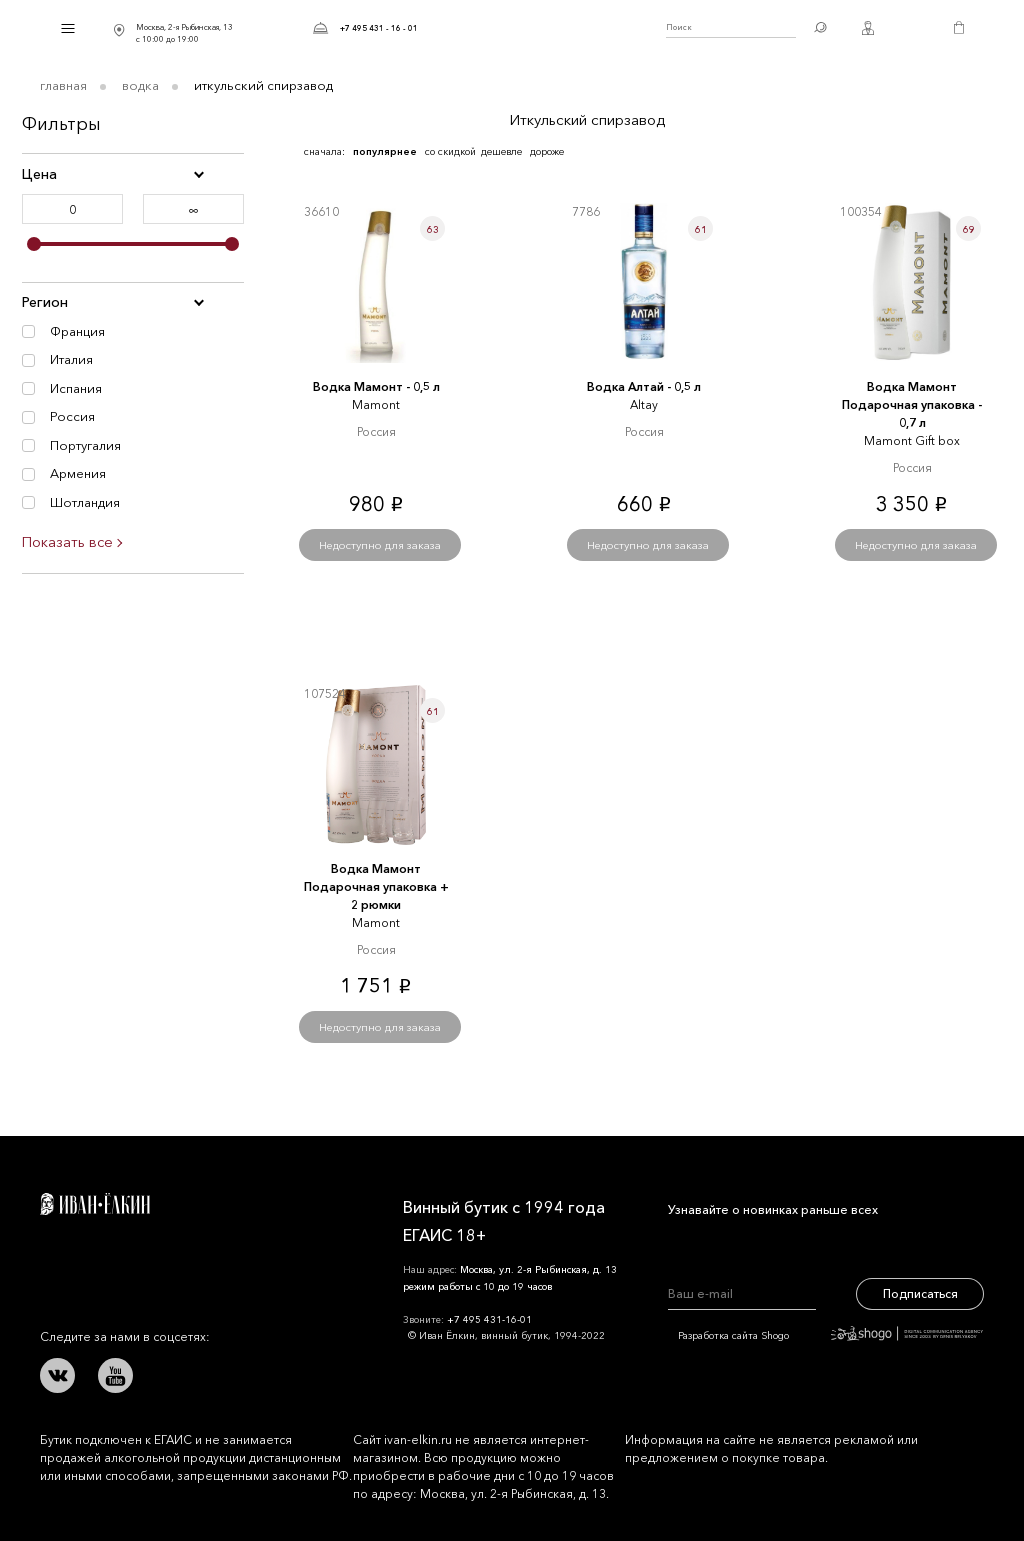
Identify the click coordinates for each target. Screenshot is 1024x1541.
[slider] (34, 244)
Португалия (85, 445)
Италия (71, 359)
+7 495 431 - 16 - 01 (379, 28)
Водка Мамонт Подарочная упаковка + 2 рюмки (376, 886)
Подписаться (920, 1293)
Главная (63, 85)
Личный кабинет (868, 28)
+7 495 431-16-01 (489, 1319)
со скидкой (450, 151)
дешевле (501, 151)
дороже (547, 151)
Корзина (959, 28)
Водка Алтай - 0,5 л (644, 386)
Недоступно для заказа (380, 545)
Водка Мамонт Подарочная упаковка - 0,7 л (912, 404)
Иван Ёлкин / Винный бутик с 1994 (542, 28)
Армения (78, 473)
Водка (140, 85)
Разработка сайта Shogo (830, 1335)
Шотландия (85, 502)
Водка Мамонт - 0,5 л (376, 386)
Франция (77, 331)
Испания (76, 388)
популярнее (385, 151)
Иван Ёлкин (95, 1204)
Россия (72, 416)
